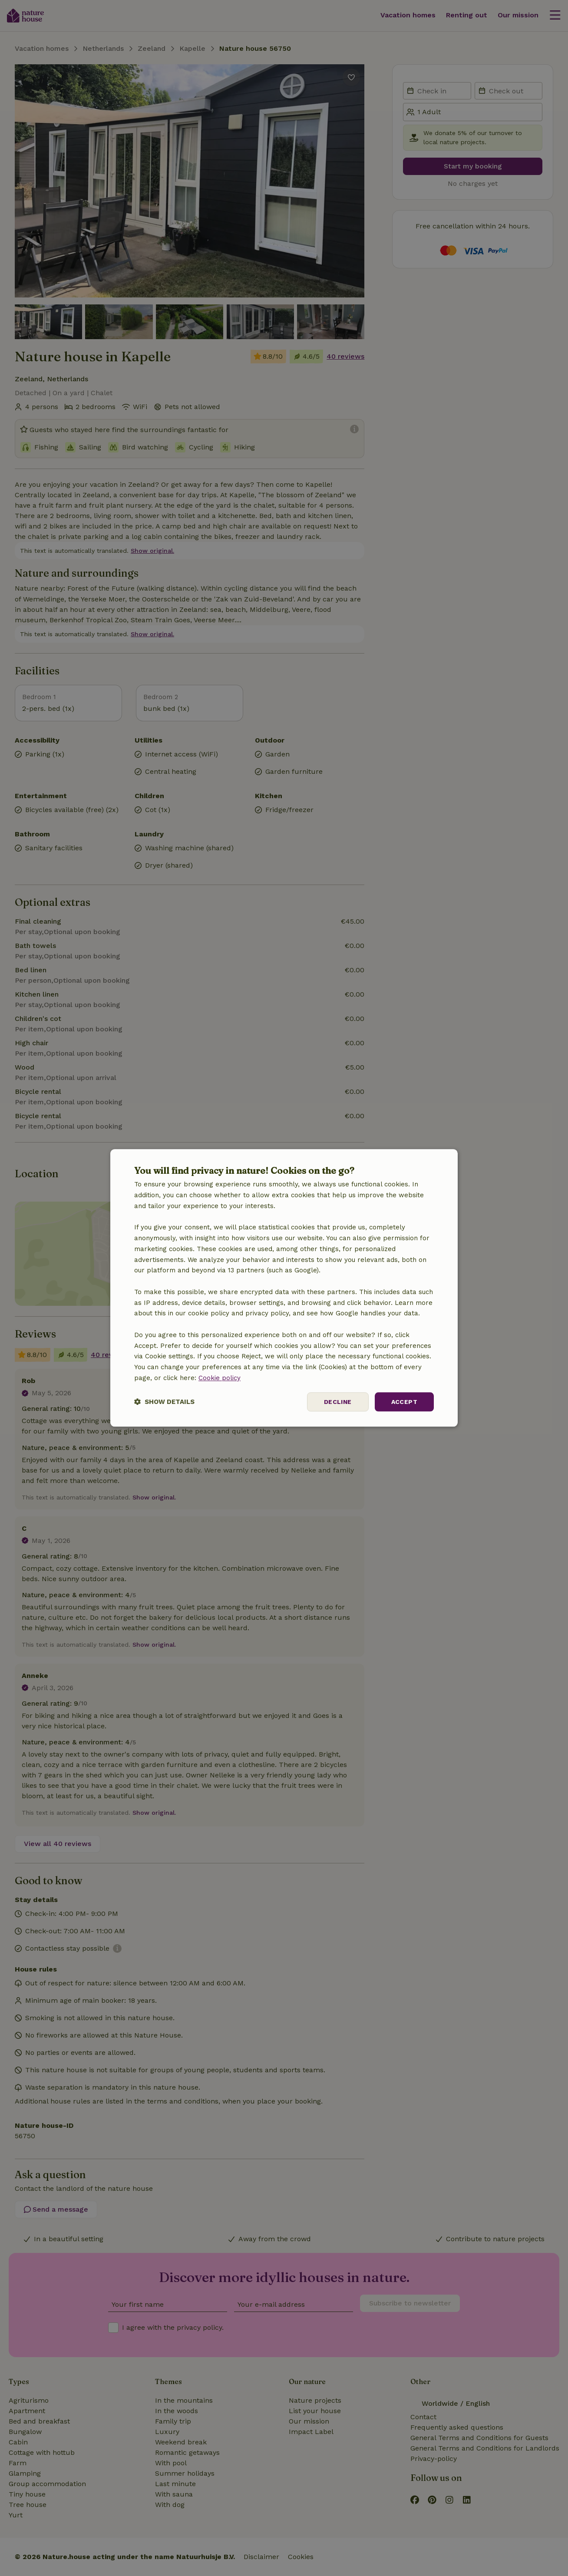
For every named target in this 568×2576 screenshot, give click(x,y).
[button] (164, 1402)
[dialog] (284, 1288)
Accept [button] (404, 1401)
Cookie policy (219, 1378)
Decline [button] (338, 1401)
